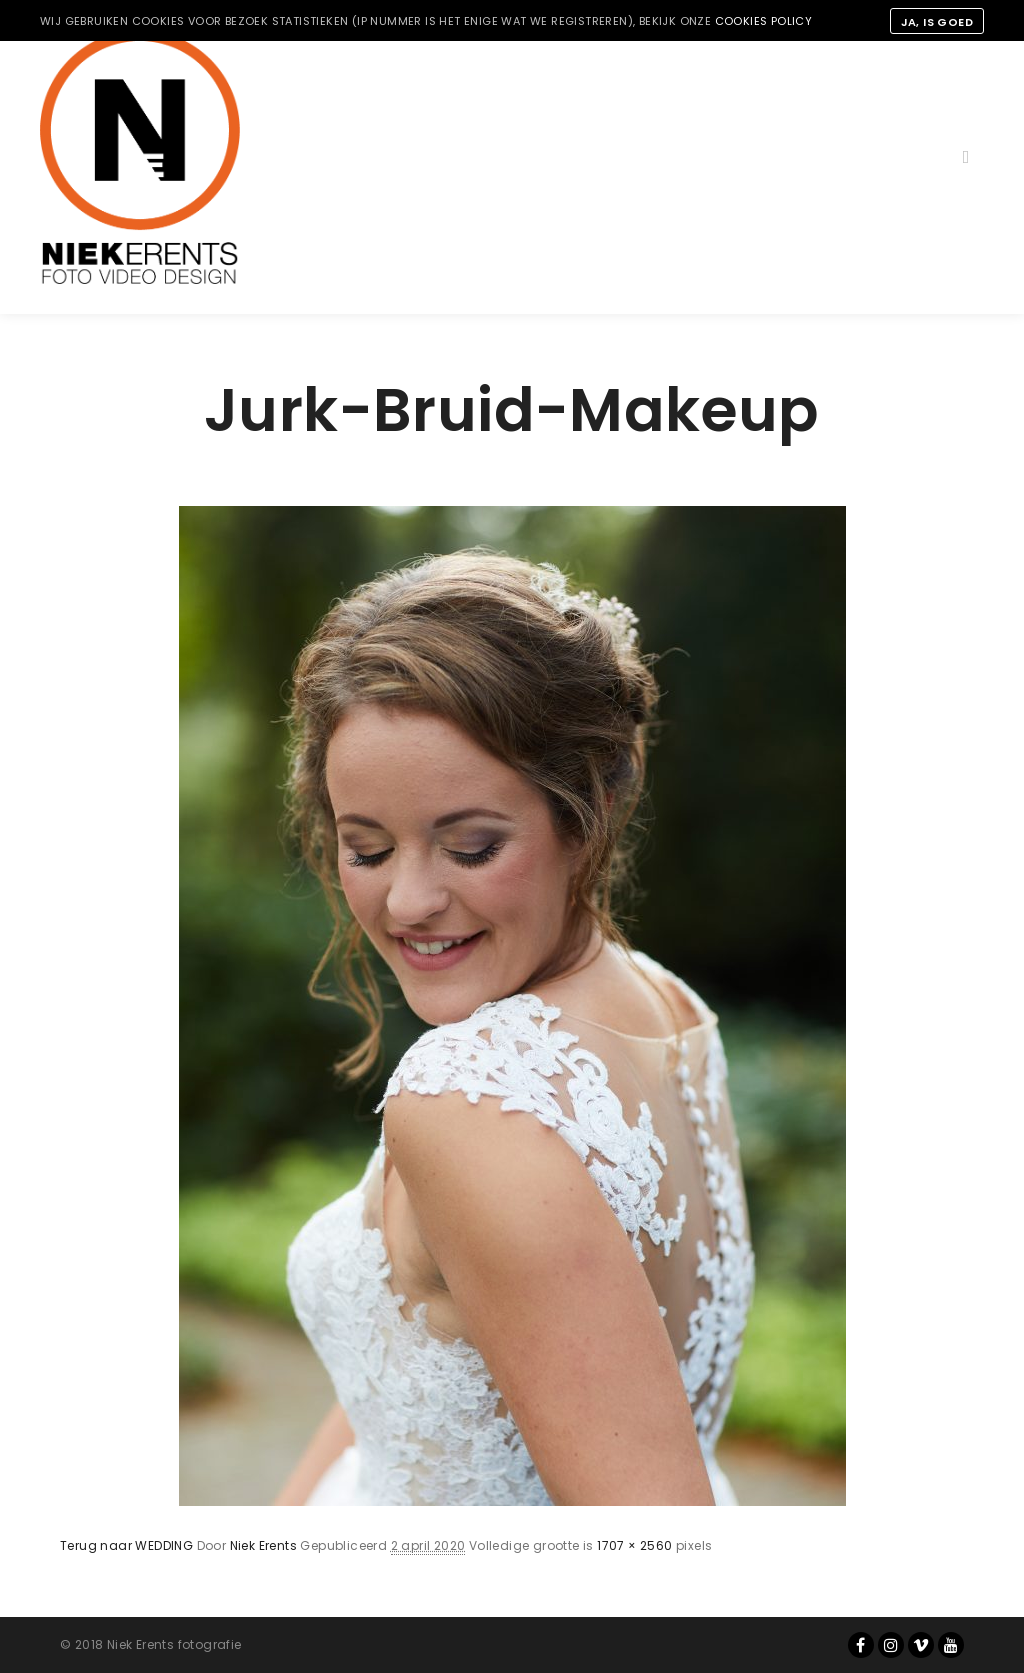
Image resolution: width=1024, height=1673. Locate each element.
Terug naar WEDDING (126, 1545)
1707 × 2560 (634, 1545)
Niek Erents (263, 1545)
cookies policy (764, 21)
